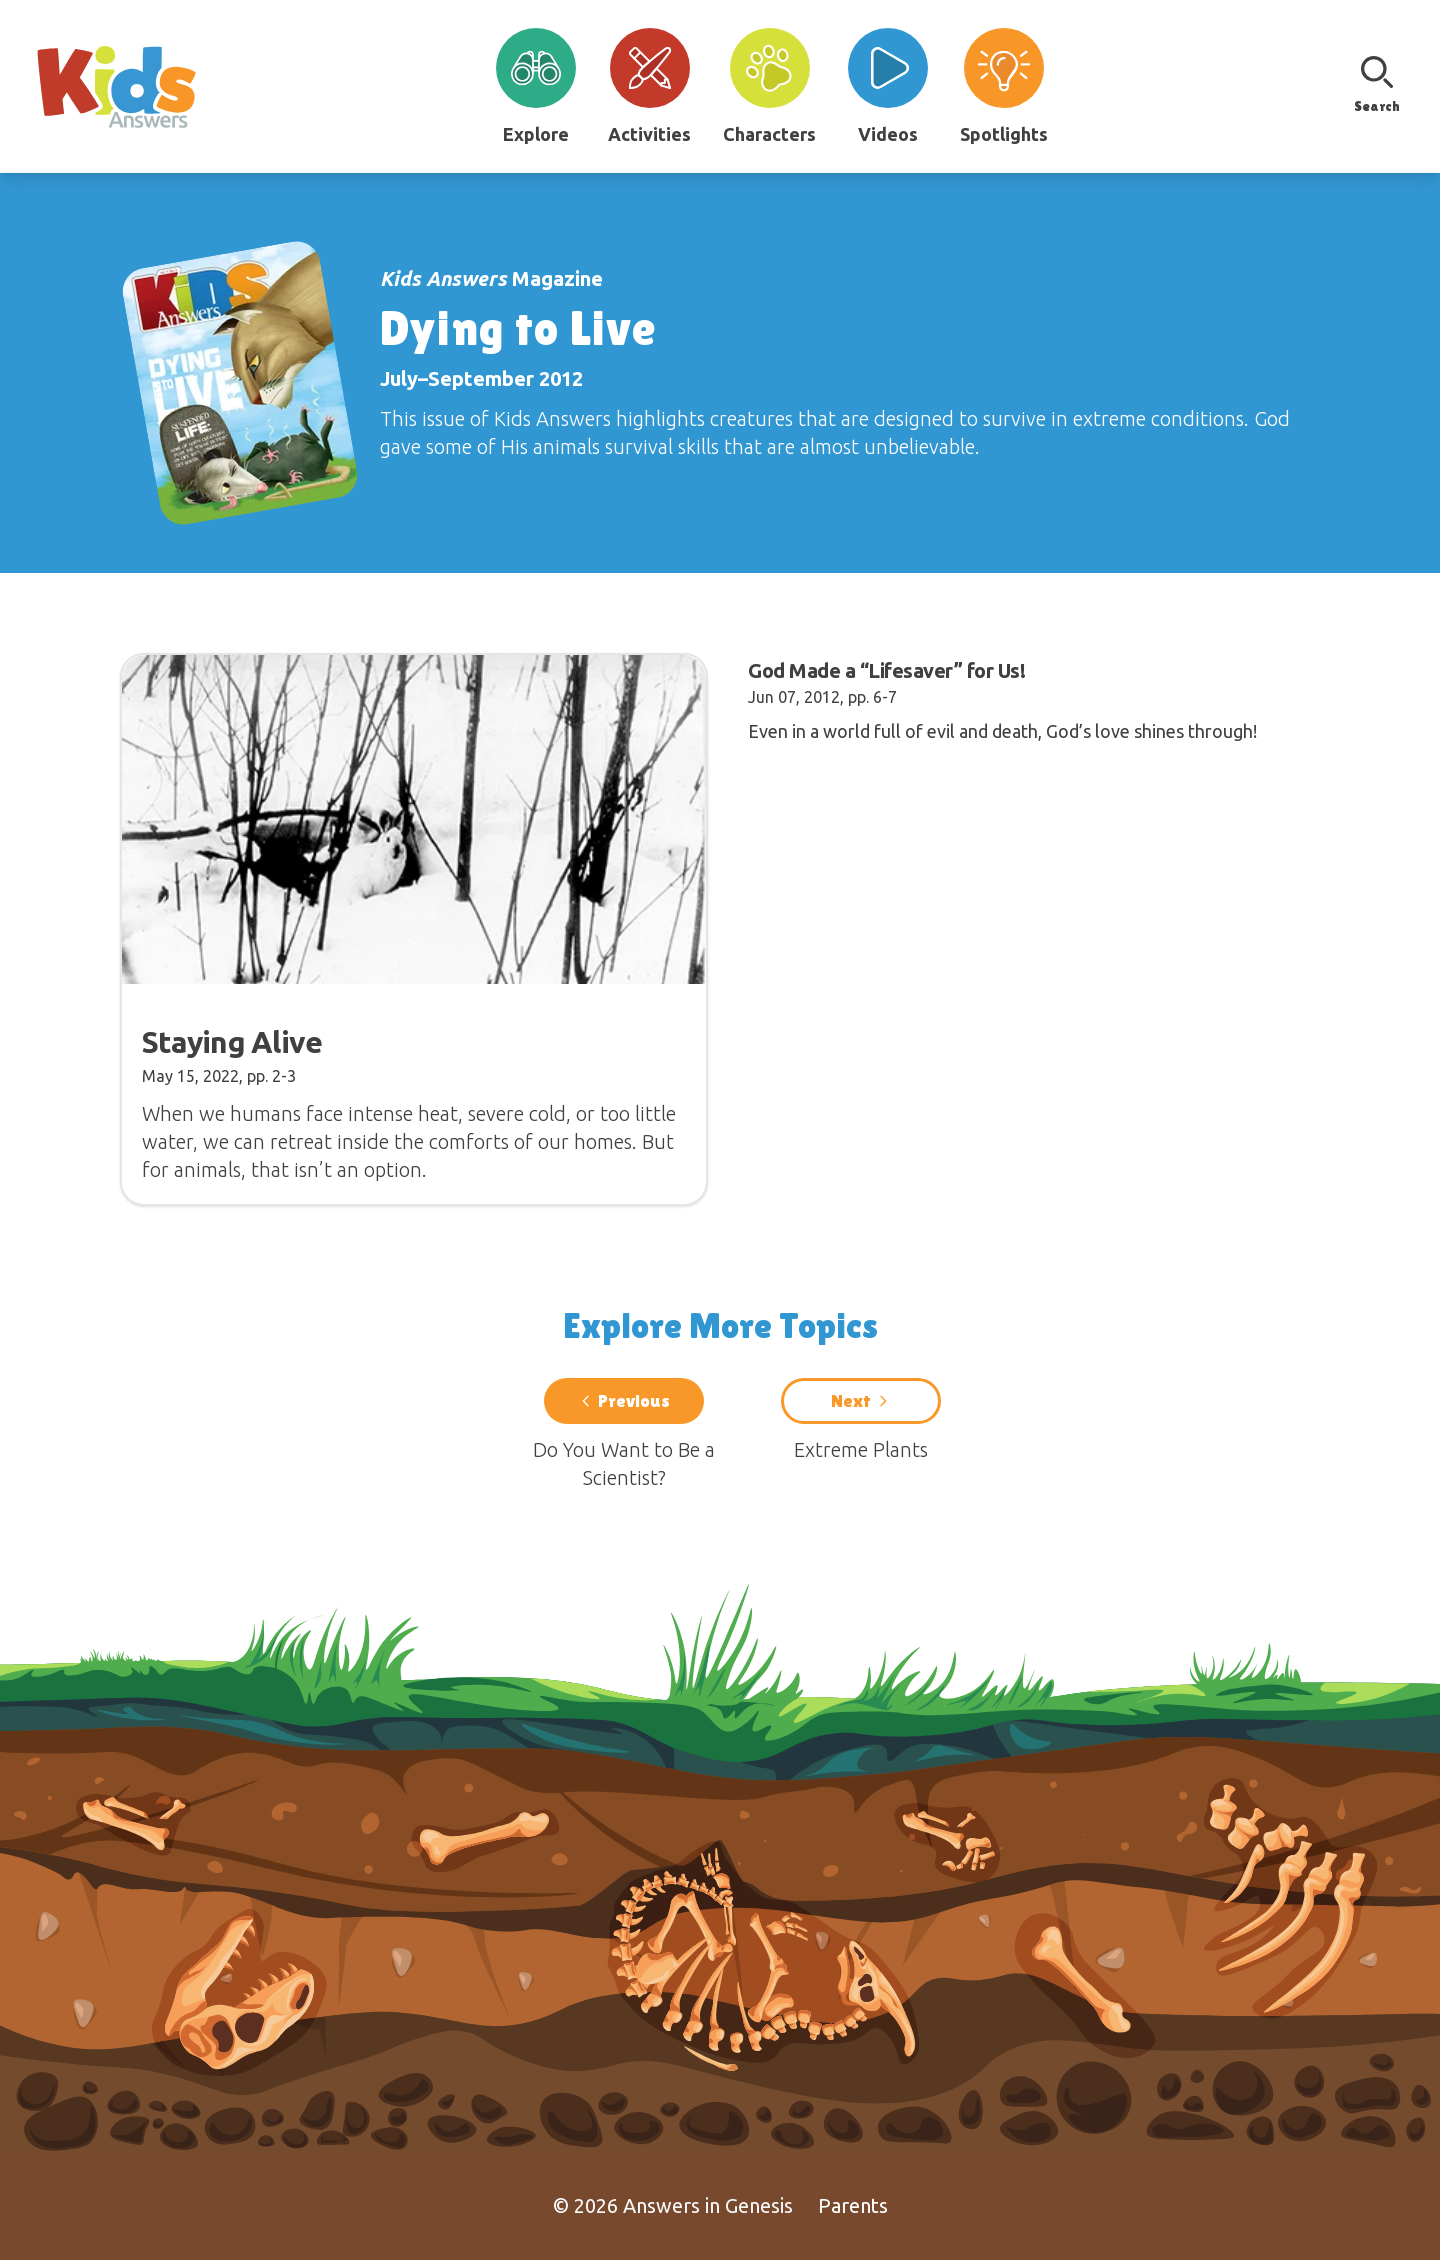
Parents (853, 2205)
